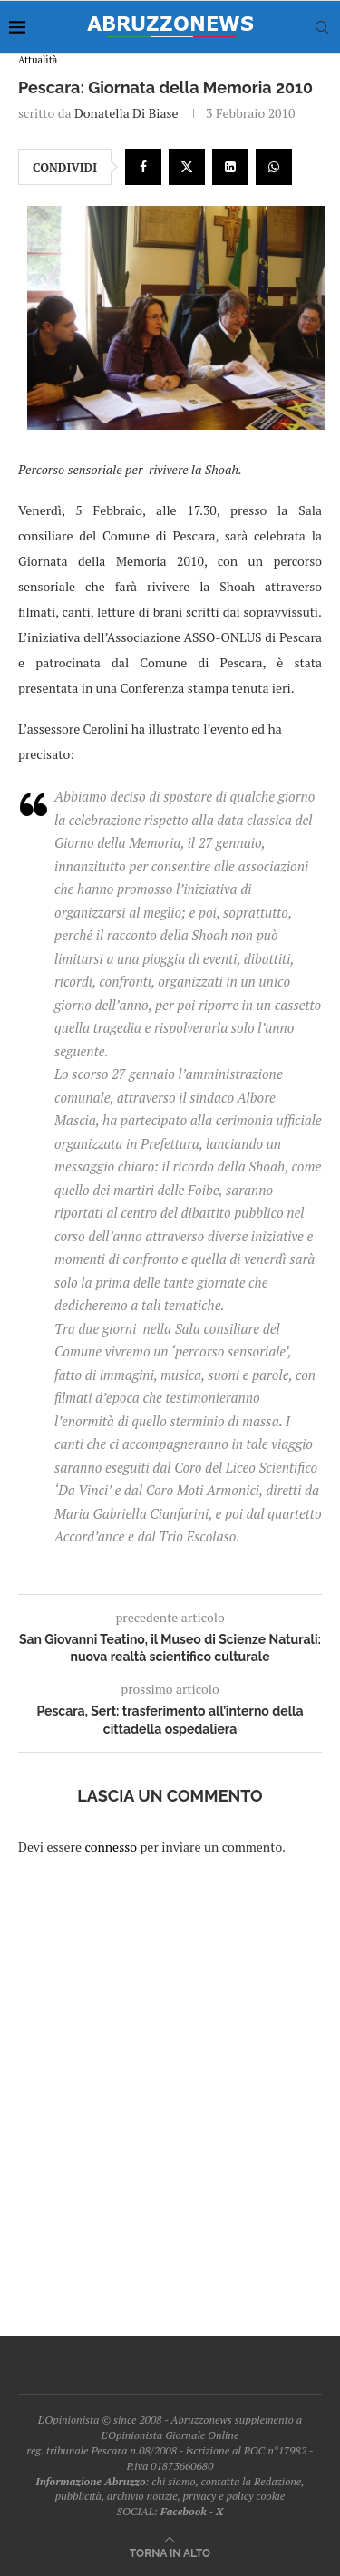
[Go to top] (170, 2552)
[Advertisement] (170, 2084)
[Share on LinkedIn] (230, 167)
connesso (110, 1846)
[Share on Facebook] (143, 167)
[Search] (322, 27)
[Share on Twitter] (187, 167)
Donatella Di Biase (126, 113)
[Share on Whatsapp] (274, 167)
